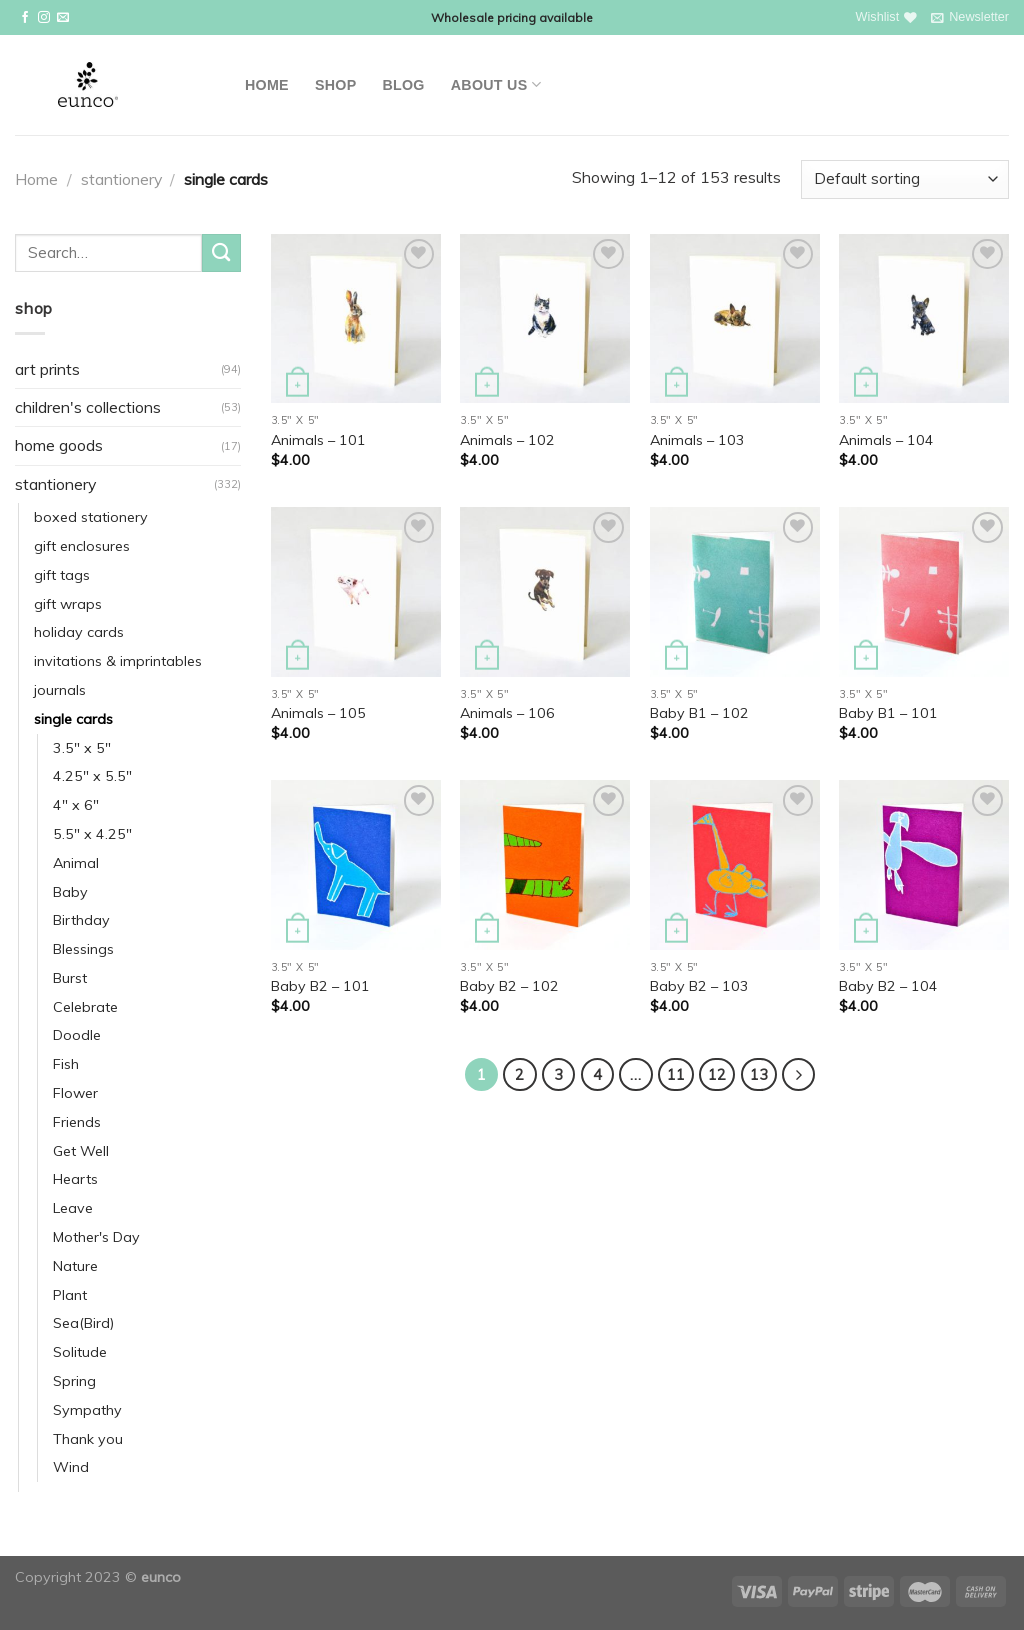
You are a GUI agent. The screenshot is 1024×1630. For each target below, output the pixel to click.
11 (676, 1074)
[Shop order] (905, 179)
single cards (73, 719)
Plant (70, 1295)
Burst (70, 978)
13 (759, 1074)
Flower (75, 1093)
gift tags (62, 575)
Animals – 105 (318, 713)
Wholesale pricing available (512, 17)
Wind (71, 1467)
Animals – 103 (697, 440)
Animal (76, 863)
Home (267, 85)
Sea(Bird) (83, 1323)
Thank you (88, 1439)
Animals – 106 (507, 713)
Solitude (80, 1352)
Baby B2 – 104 (888, 986)
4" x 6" (76, 805)
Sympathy (87, 1410)
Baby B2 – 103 (699, 986)
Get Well (81, 1151)
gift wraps (68, 604)
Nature (75, 1266)
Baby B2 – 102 (509, 986)
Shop (336, 85)
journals (60, 690)
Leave (73, 1208)
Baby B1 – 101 (888, 713)
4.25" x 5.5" (92, 776)
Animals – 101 (318, 440)
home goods (59, 445)
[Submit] (221, 253)
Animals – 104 (886, 440)
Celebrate (85, 1007)
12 (717, 1074)
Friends (77, 1122)
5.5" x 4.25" (92, 834)
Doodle (77, 1035)
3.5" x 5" (82, 748)
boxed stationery (91, 517)
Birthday (81, 920)
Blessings (83, 949)
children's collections (88, 407)
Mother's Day (96, 1237)
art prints (47, 369)
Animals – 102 (507, 440)
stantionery (121, 179)
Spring (74, 1381)
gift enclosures (82, 546)
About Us (496, 84)
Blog (403, 85)
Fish (66, 1064)
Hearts (75, 1179)
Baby (70, 892)
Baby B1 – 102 (699, 713)
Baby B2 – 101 (320, 986)
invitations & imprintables (118, 661)
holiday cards (79, 632)
